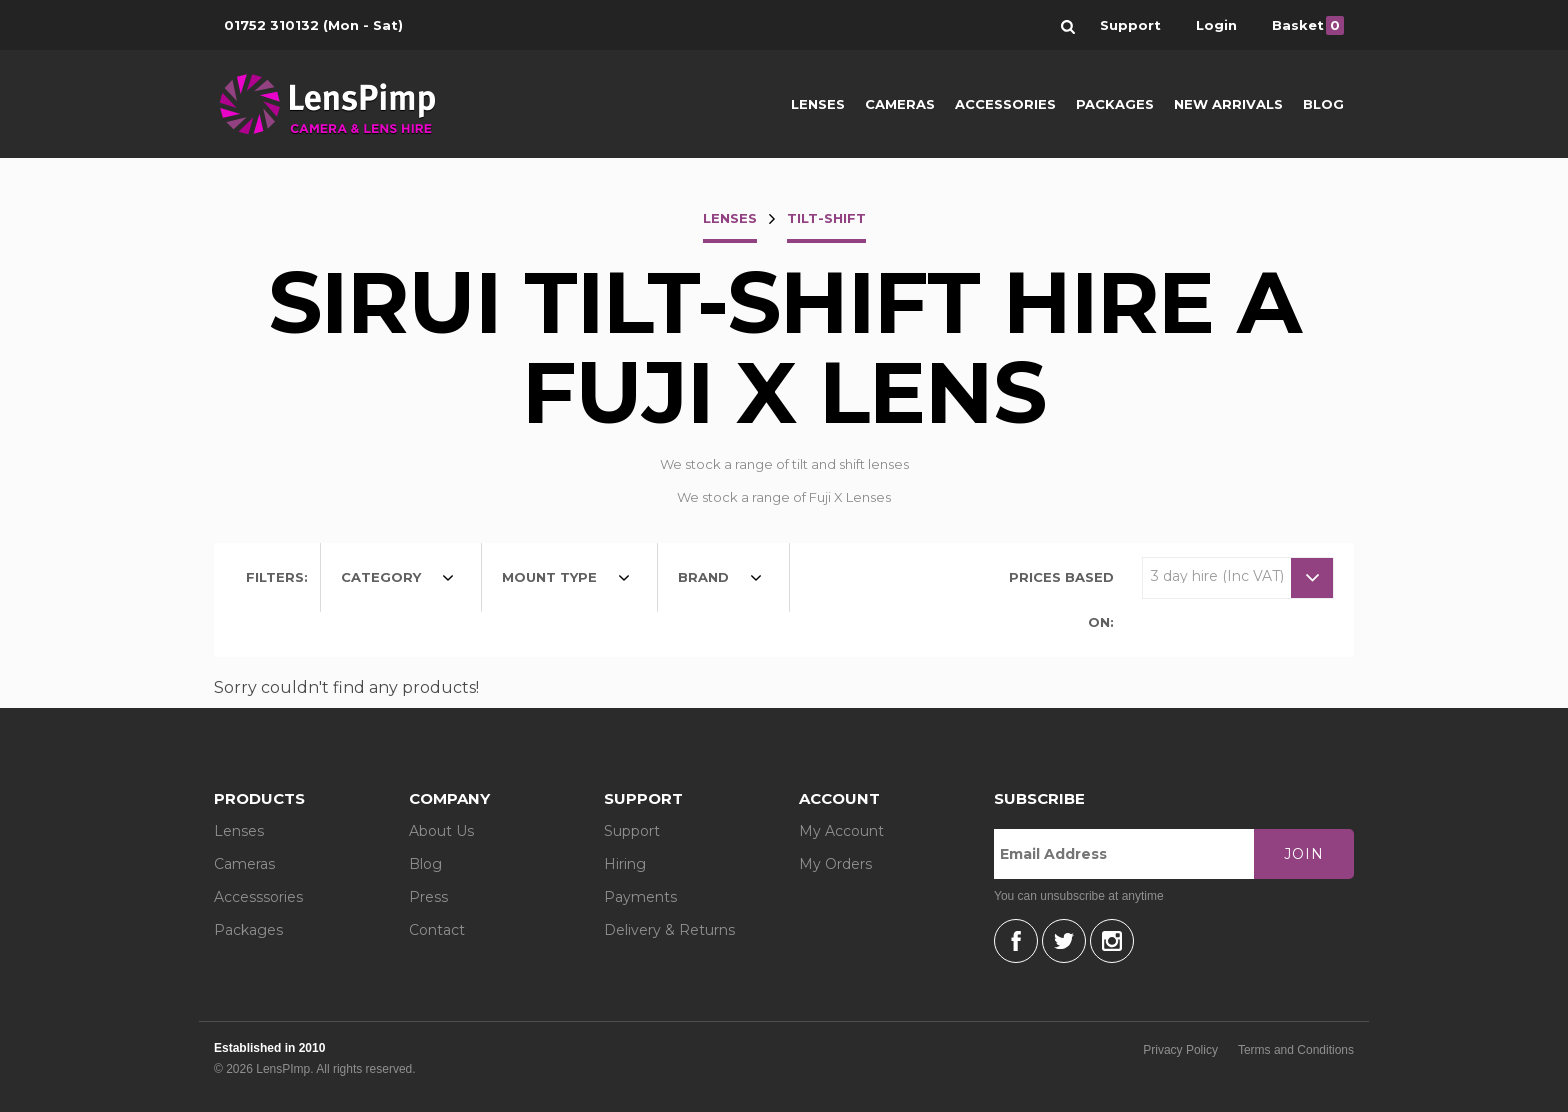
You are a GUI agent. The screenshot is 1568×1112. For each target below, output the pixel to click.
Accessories (1005, 104)
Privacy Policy (1180, 1050)
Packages (1115, 104)
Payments (640, 897)
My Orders (835, 864)
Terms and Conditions (1296, 1050)
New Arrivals (1228, 104)
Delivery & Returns (669, 930)
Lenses (818, 104)
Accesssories (258, 897)
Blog (1323, 104)
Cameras (900, 104)
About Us (441, 831)
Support (632, 831)
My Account (841, 831)
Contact (437, 930)
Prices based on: (1061, 599)
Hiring (625, 864)
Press (428, 897)
